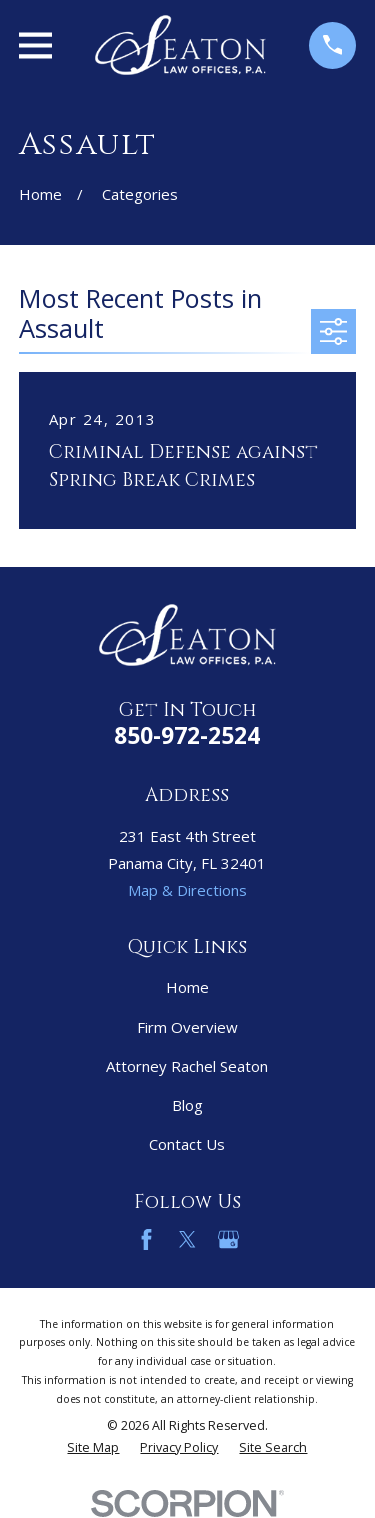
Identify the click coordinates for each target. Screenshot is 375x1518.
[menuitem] (93, 1448)
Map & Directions (187, 890)
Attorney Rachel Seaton (187, 1066)
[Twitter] (187, 1239)
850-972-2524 (187, 735)
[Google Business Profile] (228, 1239)
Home (187, 987)
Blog (187, 1105)
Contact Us (187, 1144)
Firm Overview (187, 1027)
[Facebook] (146, 1239)
